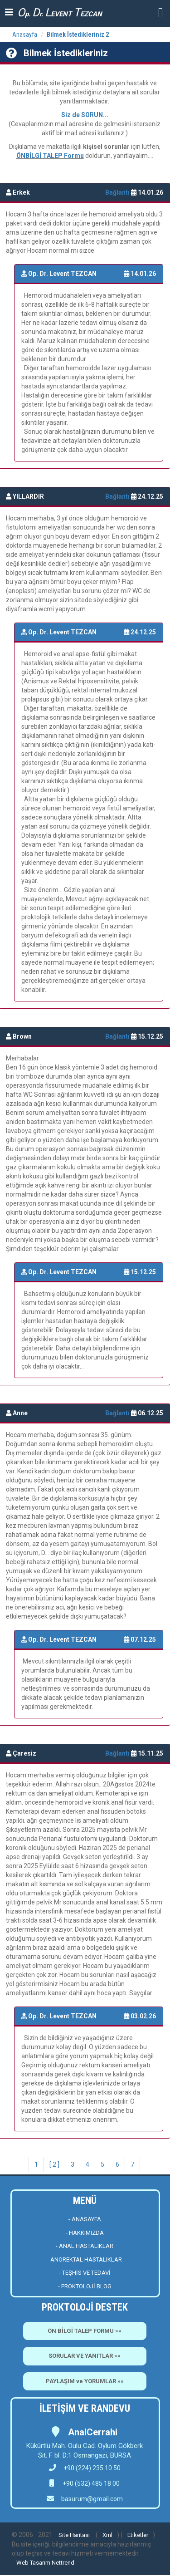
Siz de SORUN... (84, 114)
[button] (160, 12)
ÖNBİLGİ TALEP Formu (50, 155)
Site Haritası (74, 2535)
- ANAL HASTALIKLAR (84, 2245)
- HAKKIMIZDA (85, 2232)
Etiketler (137, 2535)
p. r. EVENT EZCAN (59, 12)
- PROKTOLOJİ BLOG (85, 2286)
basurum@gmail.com (92, 2498)
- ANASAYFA (84, 2219)
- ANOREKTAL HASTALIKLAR (84, 2259)
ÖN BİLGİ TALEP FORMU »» (84, 2330)
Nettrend (63, 2562)
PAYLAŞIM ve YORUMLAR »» (85, 2381)
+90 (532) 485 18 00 (90, 2483)
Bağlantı (118, 192)
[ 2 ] (54, 2164)
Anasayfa (24, 34)
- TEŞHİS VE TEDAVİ (85, 2272)
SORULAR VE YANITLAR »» (85, 2355)
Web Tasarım (33, 2562)
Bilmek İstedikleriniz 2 (78, 34)
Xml (107, 2535)
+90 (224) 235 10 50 (85, 2468)
